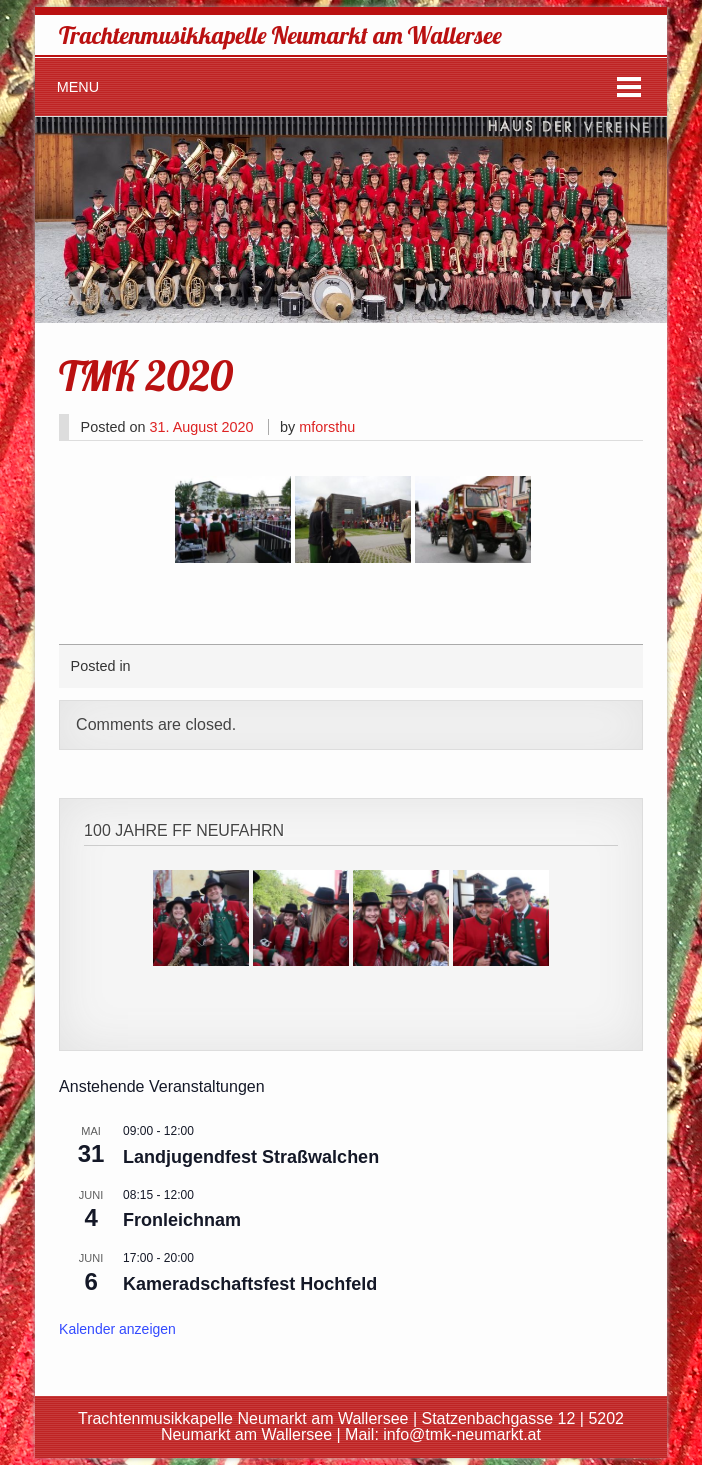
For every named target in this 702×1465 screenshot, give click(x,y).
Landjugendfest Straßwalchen (251, 1157)
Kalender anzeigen (117, 1329)
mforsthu (327, 427)
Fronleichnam (182, 1220)
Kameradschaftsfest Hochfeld (250, 1284)
